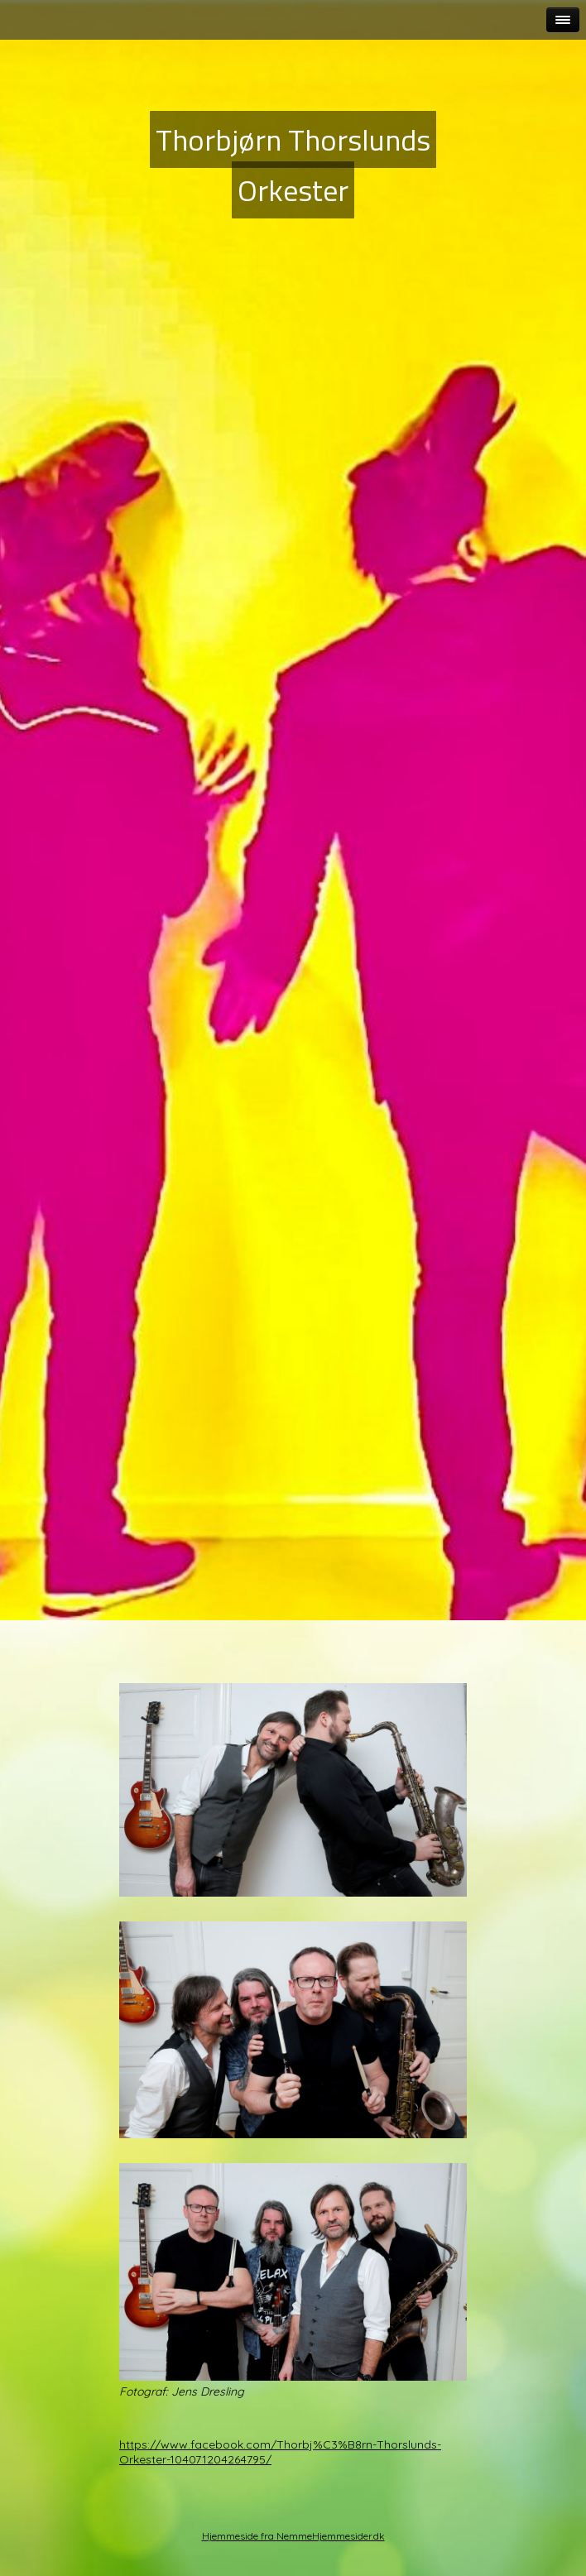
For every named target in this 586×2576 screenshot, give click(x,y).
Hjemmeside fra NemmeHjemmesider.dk (293, 2536)
